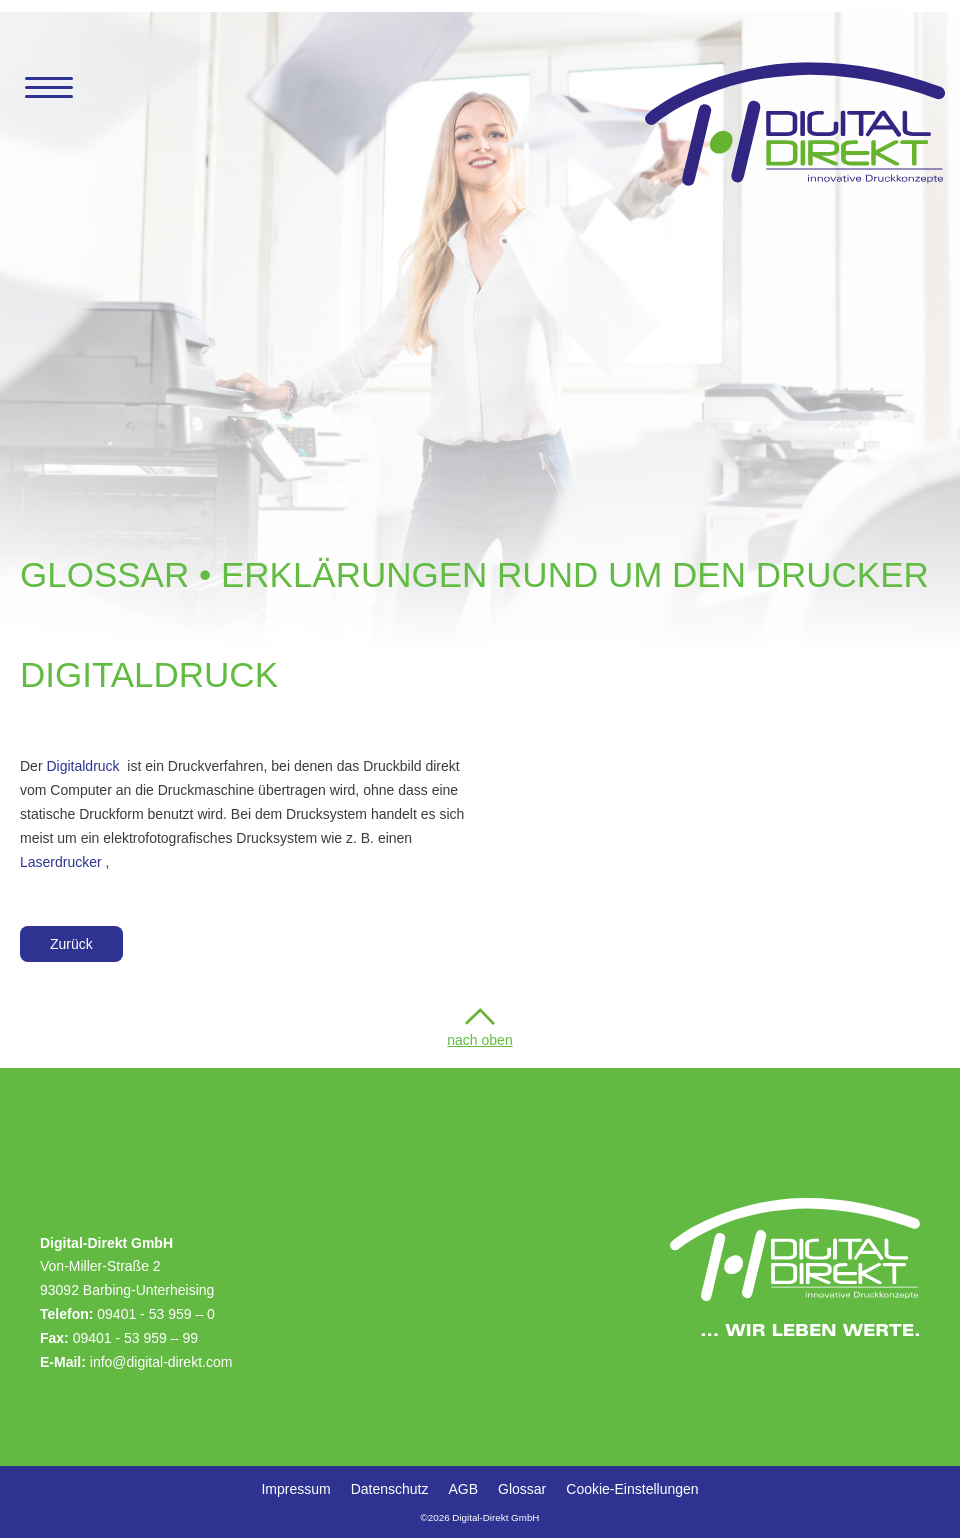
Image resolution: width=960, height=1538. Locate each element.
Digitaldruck (82, 766)
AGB (463, 1489)
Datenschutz (390, 1489)
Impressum (295, 1489)
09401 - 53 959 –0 (156, 1314)
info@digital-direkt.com (161, 1362)
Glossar (522, 1489)
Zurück (71, 944)
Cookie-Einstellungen (632, 1489)
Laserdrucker (61, 862)
